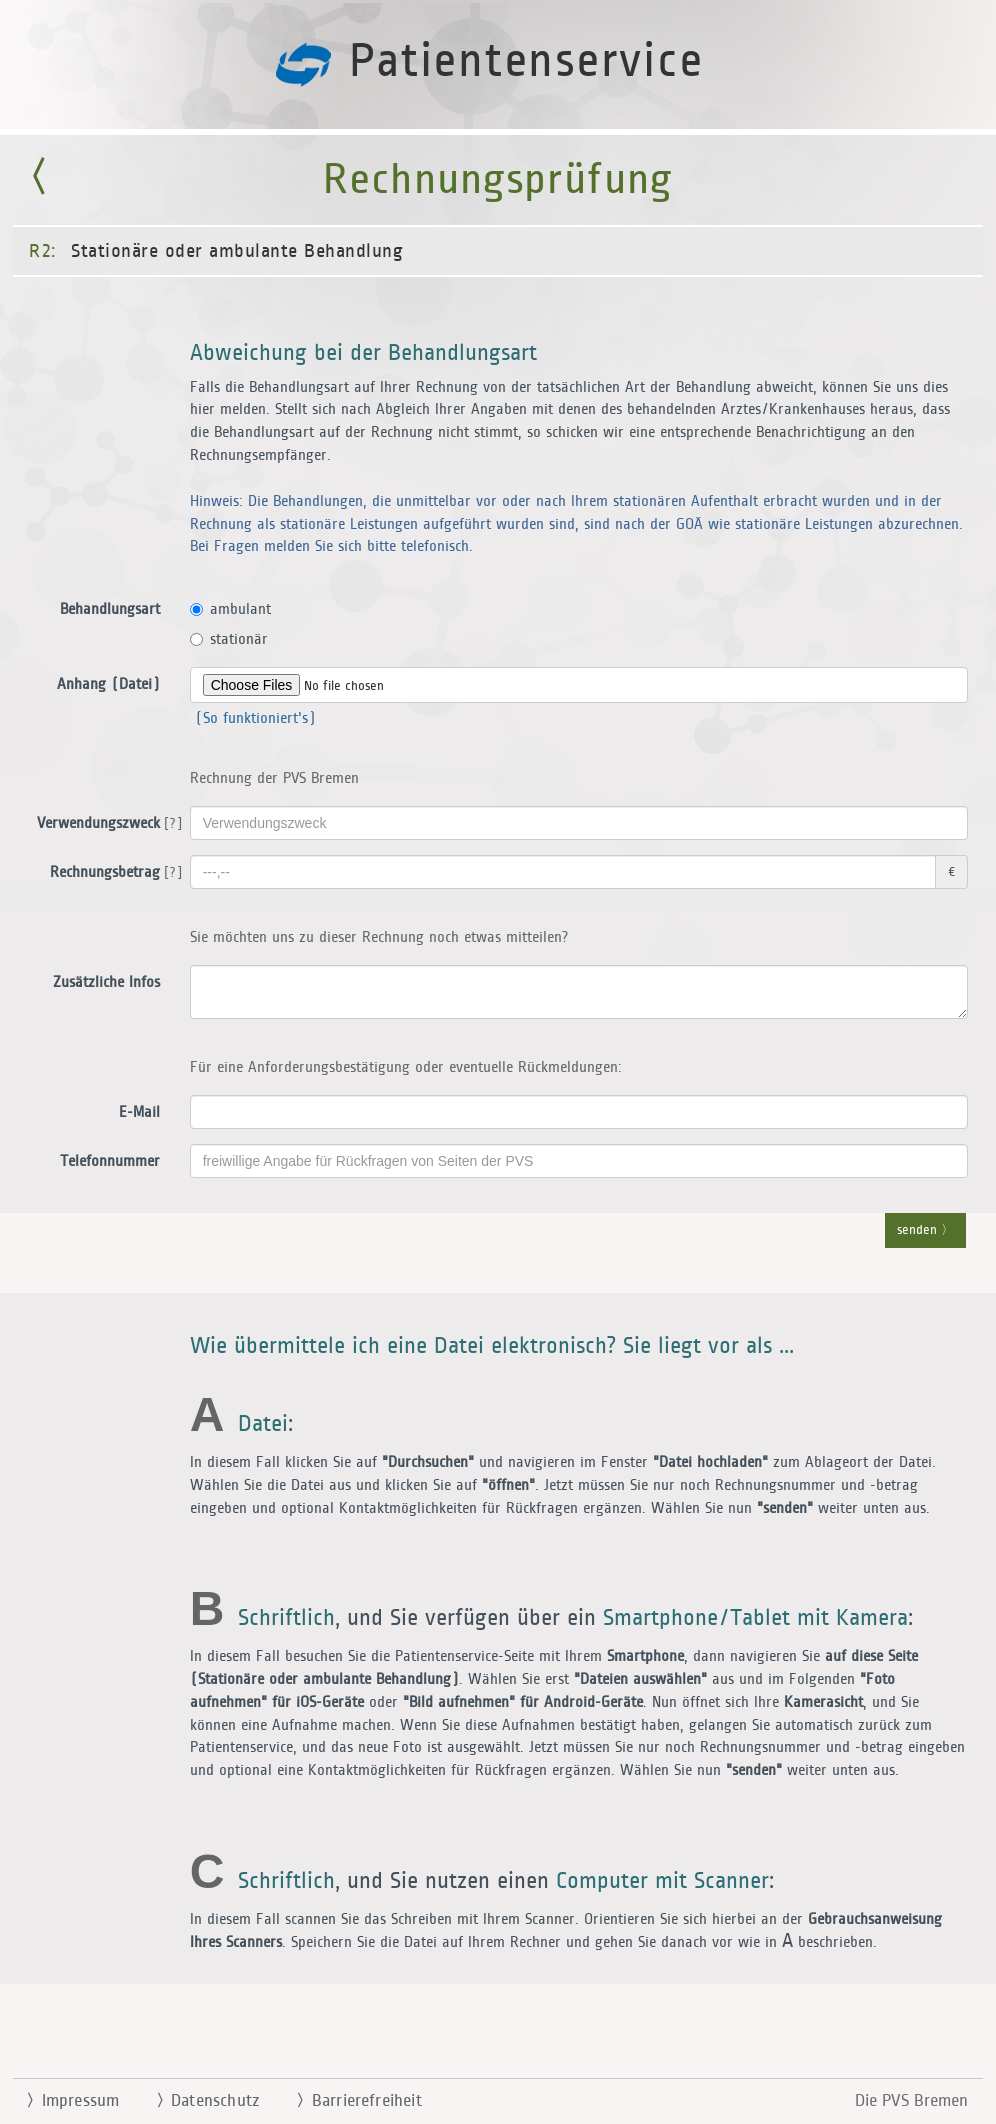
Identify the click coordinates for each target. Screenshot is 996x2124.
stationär (229, 639)
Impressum (64, 2101)
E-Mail (139, 1112)
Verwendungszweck (106, 824)
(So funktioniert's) (253, 718)
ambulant (230, 609)
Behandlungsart (110, 609)
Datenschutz (199, 2101)
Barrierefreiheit (351, 2101)
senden (925, 1231)
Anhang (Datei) (108, 684)
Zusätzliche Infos (106, 982)
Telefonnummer (110, 1161)
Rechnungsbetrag (112, 873)
